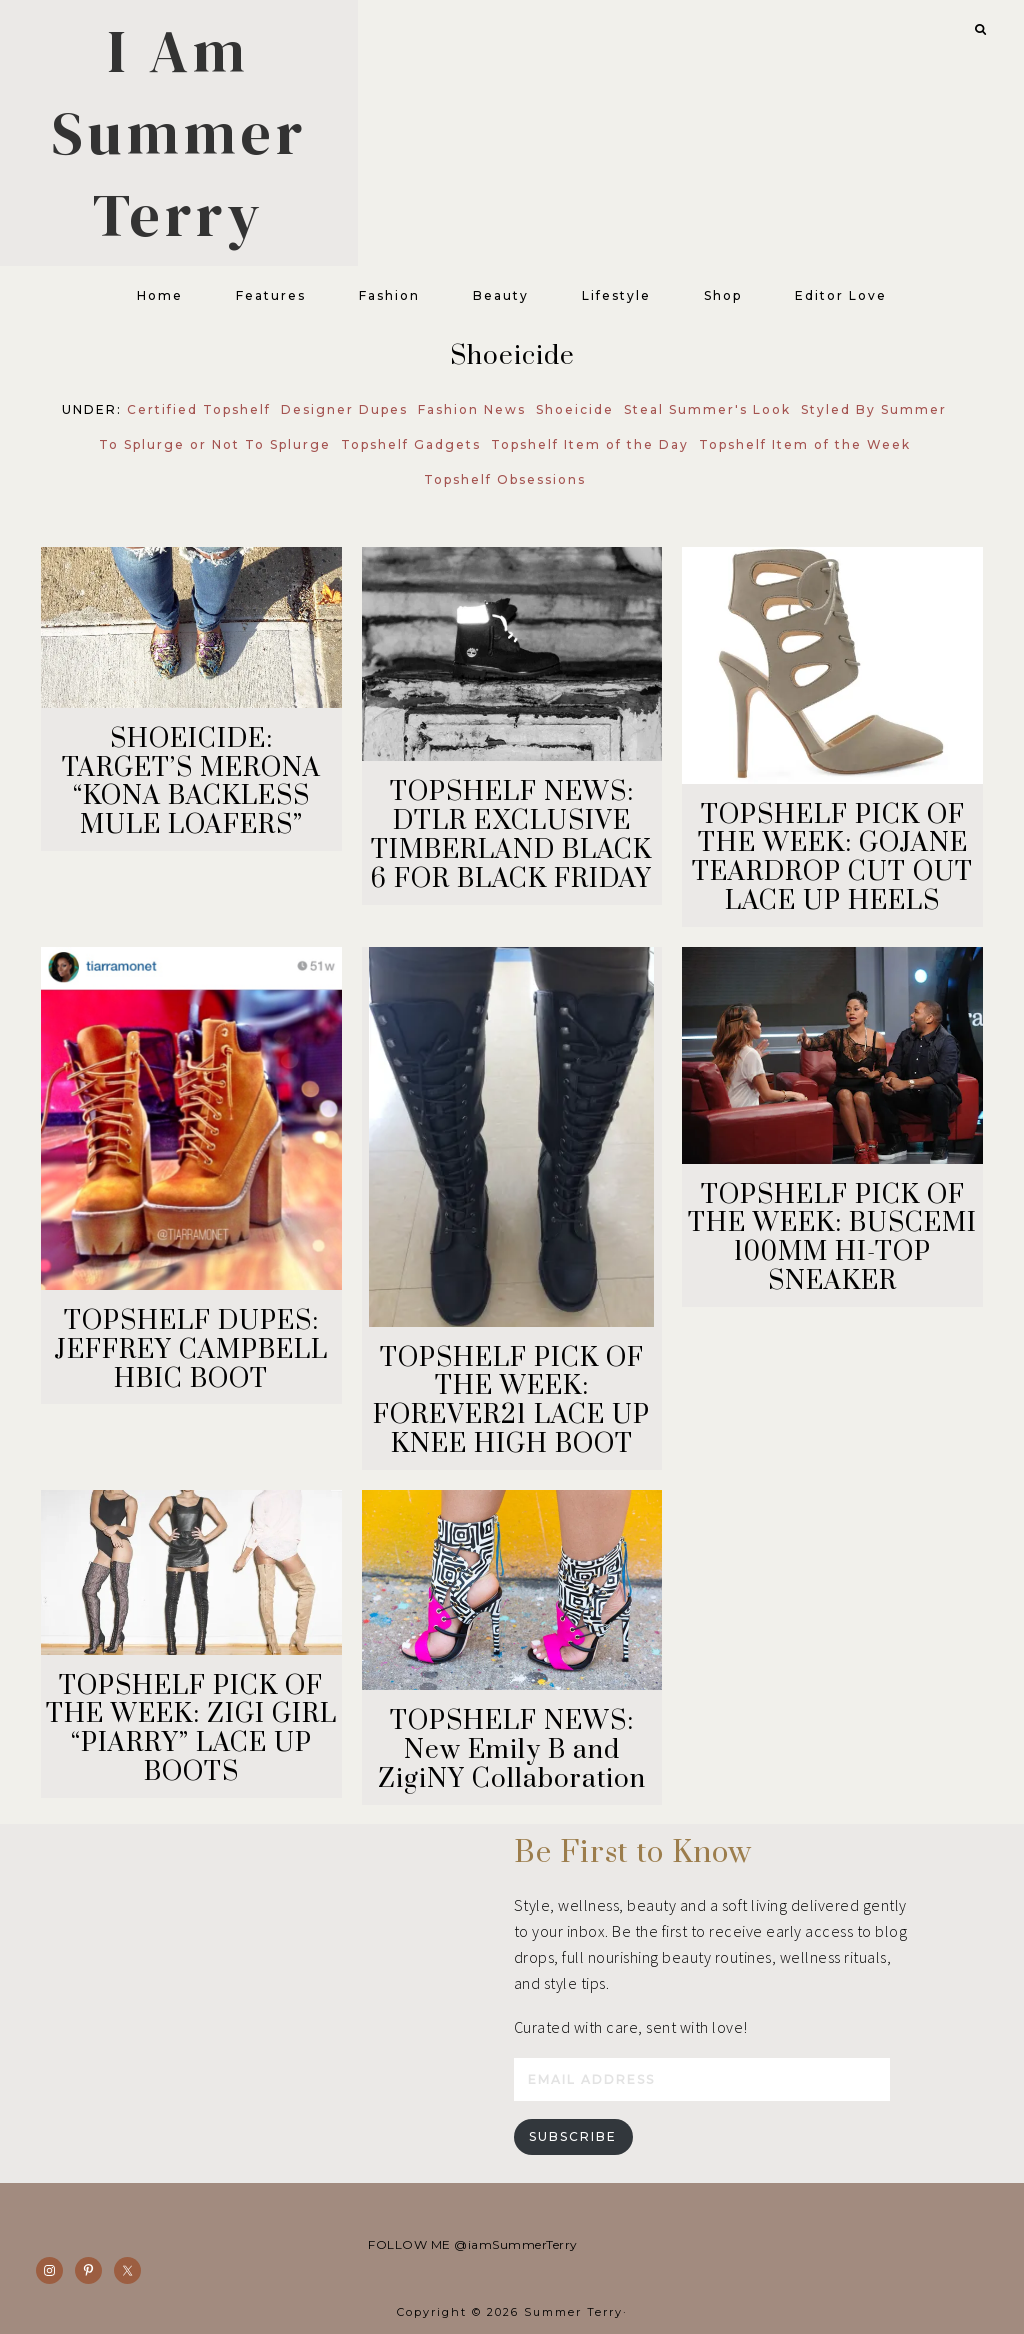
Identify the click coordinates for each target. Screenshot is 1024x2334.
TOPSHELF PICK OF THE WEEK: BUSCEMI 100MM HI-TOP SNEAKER (832, 1238)
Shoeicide (575, 409)
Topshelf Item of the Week (805, 444)
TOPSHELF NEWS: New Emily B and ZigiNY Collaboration (512, 1750)
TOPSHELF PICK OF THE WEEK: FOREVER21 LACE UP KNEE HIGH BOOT (511, 1401)
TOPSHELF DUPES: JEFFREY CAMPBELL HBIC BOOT (191, 1350)
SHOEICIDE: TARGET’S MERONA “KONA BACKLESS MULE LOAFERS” (191, 782)
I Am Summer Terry (179, 133)
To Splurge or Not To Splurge (215, 444)
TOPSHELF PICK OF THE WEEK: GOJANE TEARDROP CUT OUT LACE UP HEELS (832, 858)
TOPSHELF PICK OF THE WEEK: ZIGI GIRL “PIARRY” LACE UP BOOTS (191, 1729)
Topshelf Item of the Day (590, 444)
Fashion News (472, 409)
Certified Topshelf (199, 409)
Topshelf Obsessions (505, 479)
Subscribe (573, 2136)
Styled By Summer (874, 409)
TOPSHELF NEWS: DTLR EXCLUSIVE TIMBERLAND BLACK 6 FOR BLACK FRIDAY (511, 835)
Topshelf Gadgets (411, 444)
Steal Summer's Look (707, 409)
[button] (975, 27)
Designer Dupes (344, 409)
